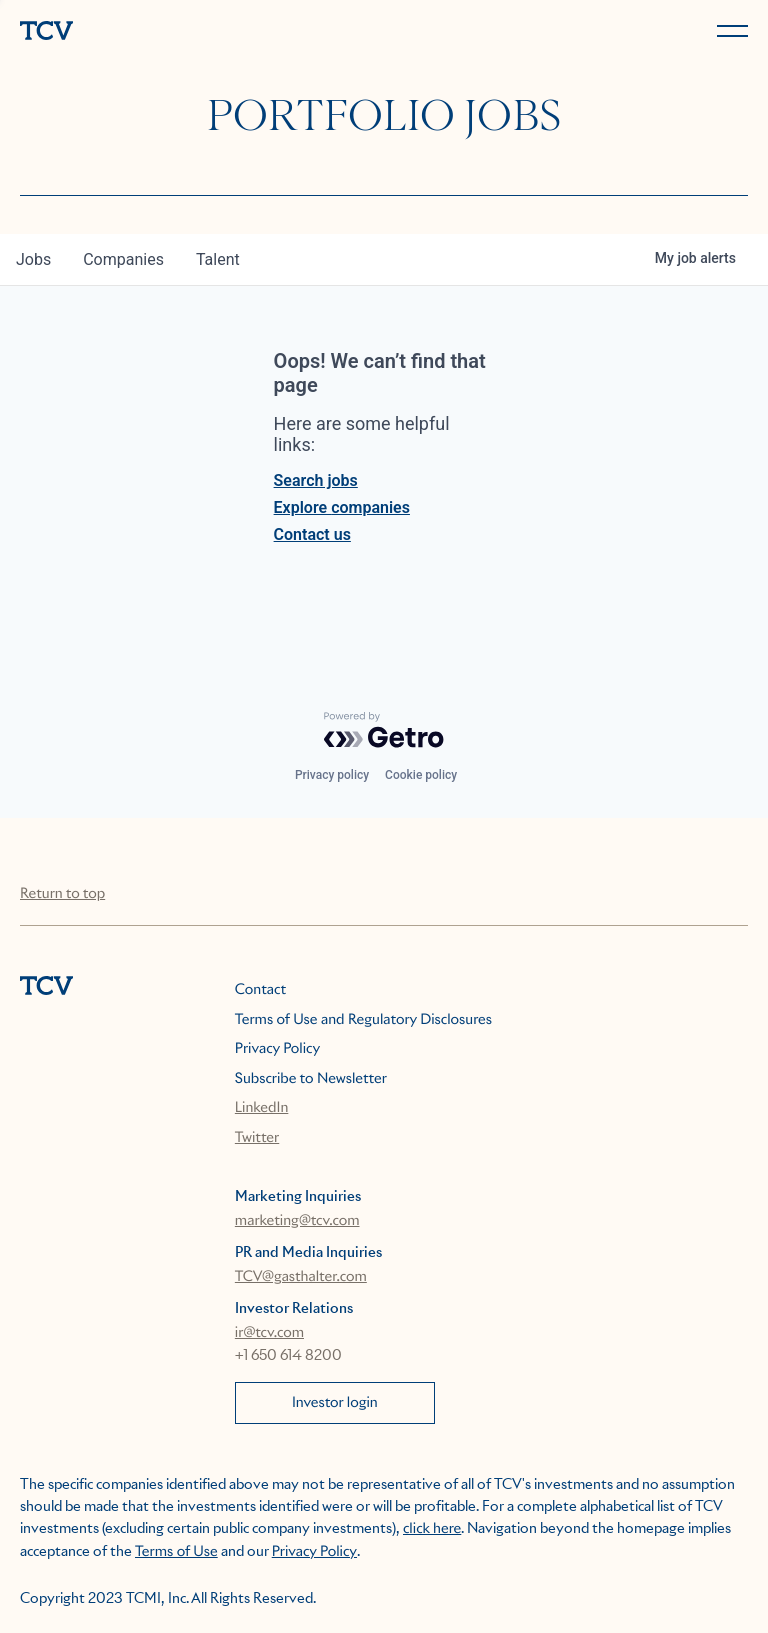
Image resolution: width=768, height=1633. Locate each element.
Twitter (257, 1138)
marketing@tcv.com (297, 1221)
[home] (198, 32)
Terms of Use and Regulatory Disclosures (363, 1020)
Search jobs (316, 480)
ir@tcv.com (269, 1333)
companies (123, 259)
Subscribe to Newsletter (311, 1079)
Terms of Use (176, 1552)
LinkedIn (262, 1108)
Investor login (335, 1403)
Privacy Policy (277, 1049)
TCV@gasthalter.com (301, 1277)
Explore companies (342, 507)
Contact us (312, 534)
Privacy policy (332, 775)
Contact (260, 990)
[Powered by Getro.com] (384, 730)
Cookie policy (421, 775)
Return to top (62, 894)
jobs (33, 259)
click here (432, 1529)
